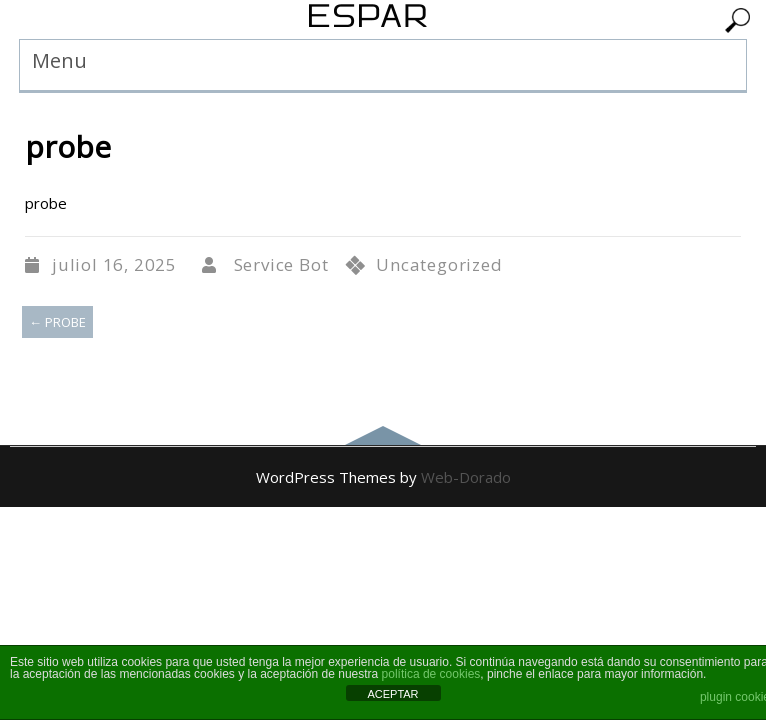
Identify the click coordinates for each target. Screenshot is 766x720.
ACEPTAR (392, 694)
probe (57, 322)
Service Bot (281, 264)
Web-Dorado (466, 477)
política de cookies (431, 674)
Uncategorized (439, 264)
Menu (59, 60)
